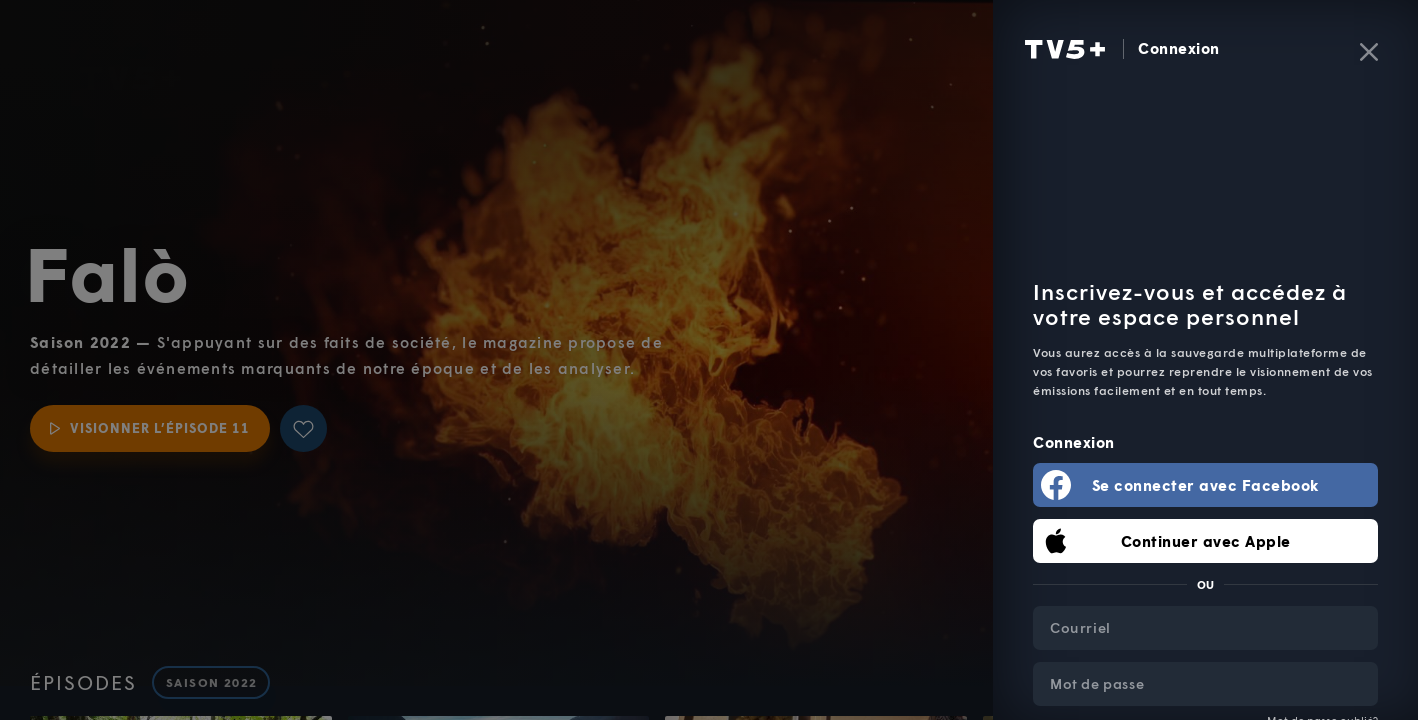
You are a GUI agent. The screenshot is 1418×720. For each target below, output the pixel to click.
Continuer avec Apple (1206, 541)
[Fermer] (1369, 52)
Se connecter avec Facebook (1206, 485)
